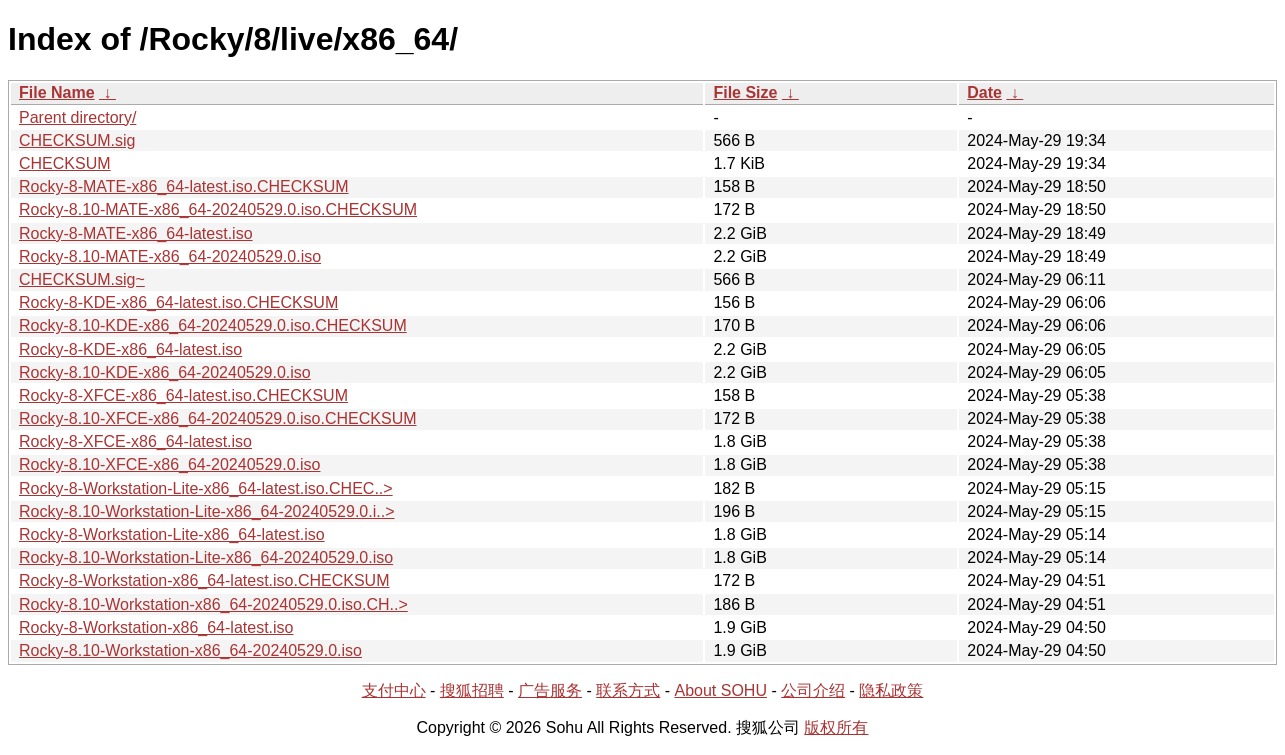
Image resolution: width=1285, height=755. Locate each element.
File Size (745, 92)
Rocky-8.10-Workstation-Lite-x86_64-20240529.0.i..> (206, 511)
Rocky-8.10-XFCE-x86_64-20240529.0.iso (170, 464)
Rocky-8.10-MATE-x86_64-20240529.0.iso (170, 256)
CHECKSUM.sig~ (82, 279)
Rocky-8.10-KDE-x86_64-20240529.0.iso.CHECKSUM (213, 325)
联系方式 (628, 690)
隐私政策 (891, 690)
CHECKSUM (65, 163)
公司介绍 (813, 690)
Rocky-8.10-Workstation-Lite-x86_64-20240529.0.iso (206, 557)
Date (984, 92)
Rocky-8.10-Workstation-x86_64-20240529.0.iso (190, 650)
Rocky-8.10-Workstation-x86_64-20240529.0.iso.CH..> (213, 604)
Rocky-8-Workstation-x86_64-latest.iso (156, 627)
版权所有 (836, 727)
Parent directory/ (77, 117)
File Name (57, 92)
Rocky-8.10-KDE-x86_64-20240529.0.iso (165, 372)
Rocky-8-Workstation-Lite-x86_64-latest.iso (172, 534)
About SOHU (720, 690)
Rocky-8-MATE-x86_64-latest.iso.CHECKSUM (184, 186)
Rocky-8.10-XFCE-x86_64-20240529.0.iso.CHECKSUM (218, 418)
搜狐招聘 (472, 690)
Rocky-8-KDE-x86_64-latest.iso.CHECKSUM (178, 302)
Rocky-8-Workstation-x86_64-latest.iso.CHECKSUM (204, 580)
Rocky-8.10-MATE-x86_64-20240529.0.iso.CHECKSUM (218, 209)
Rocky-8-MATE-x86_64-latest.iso (136, 233)
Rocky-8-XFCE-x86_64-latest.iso (135, 441)
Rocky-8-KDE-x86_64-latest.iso (130, 349)
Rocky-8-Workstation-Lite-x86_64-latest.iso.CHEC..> (206, 488)
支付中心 (394, 690)
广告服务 (550, 690)
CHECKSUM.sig (77, 140)
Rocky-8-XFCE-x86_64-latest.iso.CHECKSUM (183, 395)
